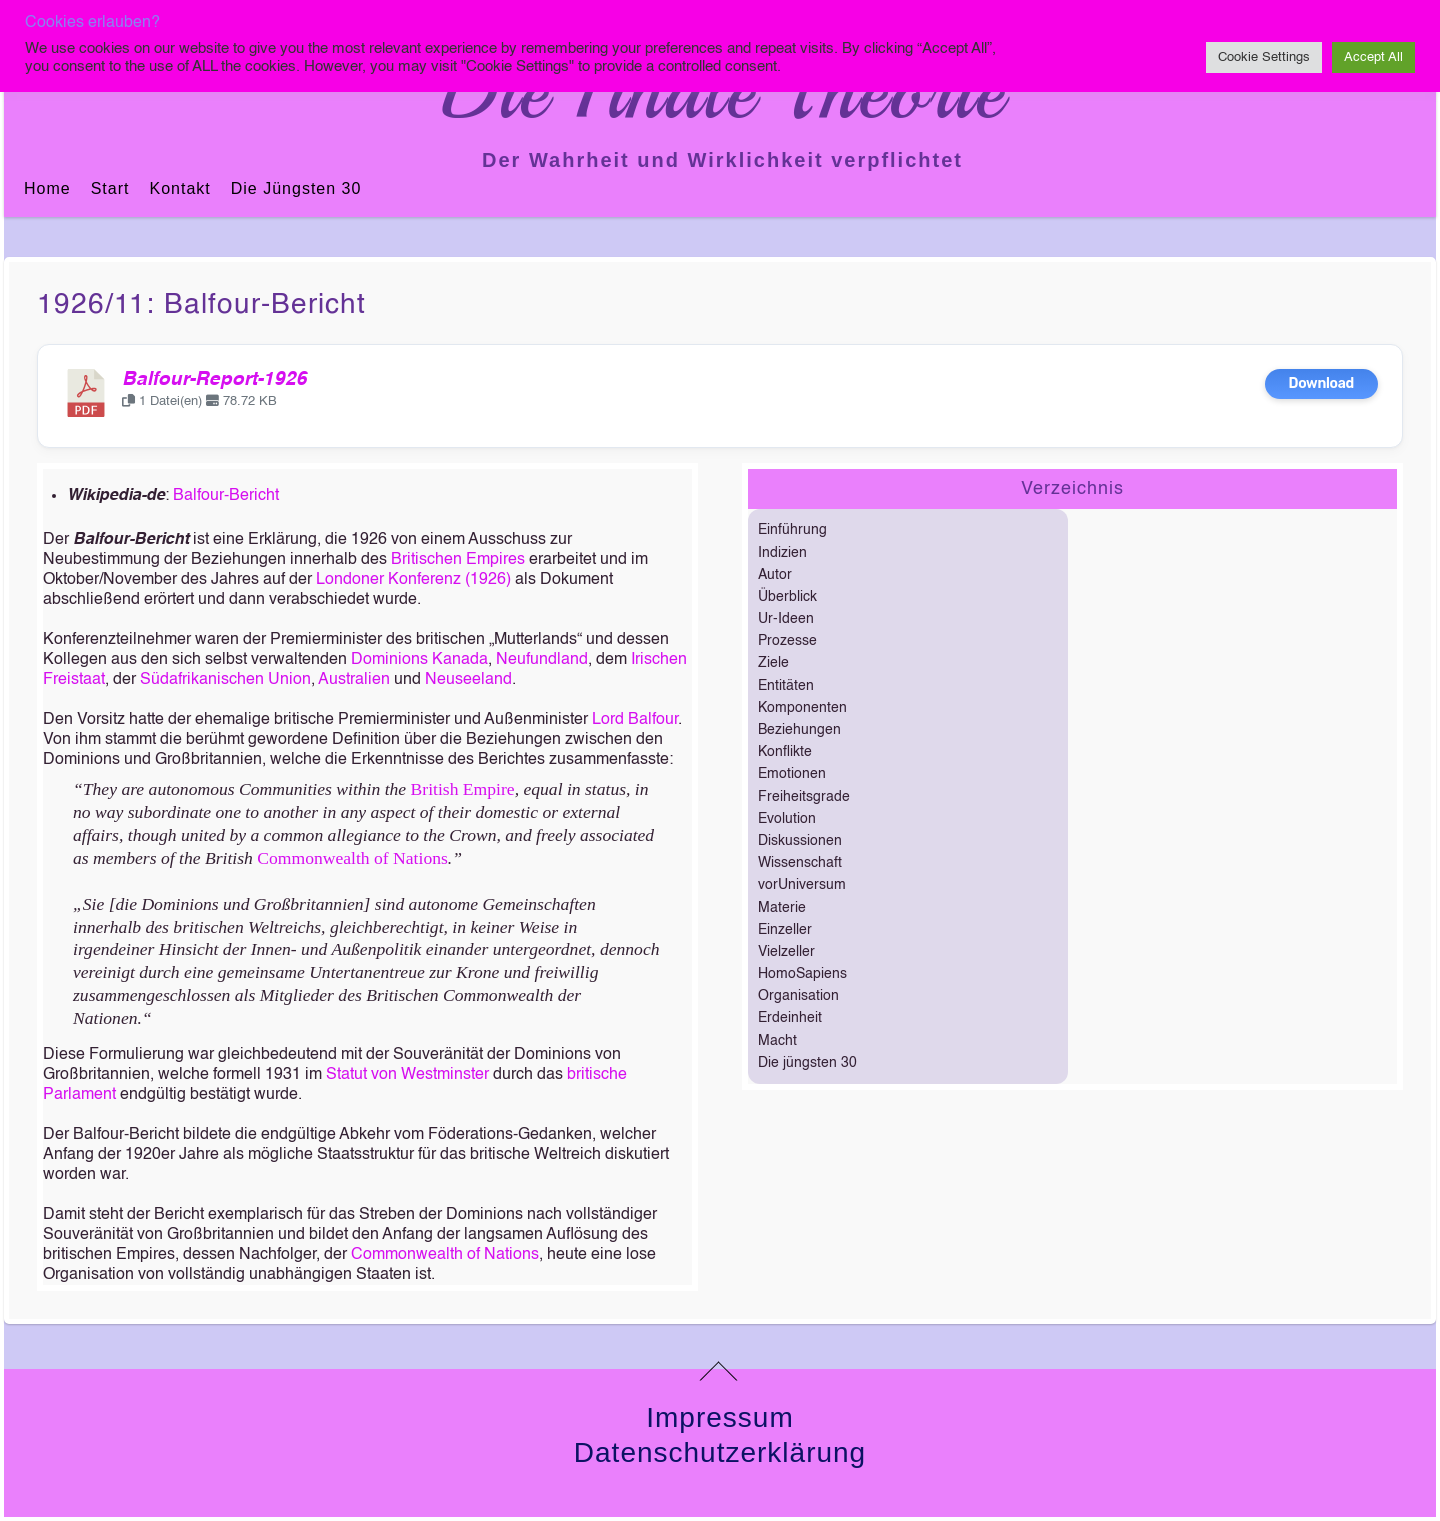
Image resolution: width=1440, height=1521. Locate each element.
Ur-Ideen (786, 619)
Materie (782, 908)
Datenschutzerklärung (720, 1452)
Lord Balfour (635, 720)
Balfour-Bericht (226, 496)
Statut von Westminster (407, 1075)
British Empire (463, 789)
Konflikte (785, 752)
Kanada (460, 660)
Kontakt (179, 188)
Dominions (389, 660)
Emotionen (792, 774)
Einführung (792, 530)
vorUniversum (802, 885)
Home (47, 188)
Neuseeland (468, 680)
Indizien (782, 553)
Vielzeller (786, 952)
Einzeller (785, 930)
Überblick (787, 597)
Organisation (798, 996)
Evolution (787, 819)
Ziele (773, 663)
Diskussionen (800, 841)
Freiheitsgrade (804, 797)
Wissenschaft (800, 863)
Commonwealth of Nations (352, 858)
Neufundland (542, 660)
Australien (354, 680)
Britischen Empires (458, 560)
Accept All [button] (1373, 57)
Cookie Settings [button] (1264, 57)
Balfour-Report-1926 (214, 380)
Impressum (719, 1417)
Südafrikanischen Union (225, 680)
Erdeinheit (790, 1018)
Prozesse (787, 641)
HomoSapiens (802, 974)
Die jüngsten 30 (296, 188)
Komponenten (802, 708)
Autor (775, 575)
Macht (777, 1041)
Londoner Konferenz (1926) (413, 580)
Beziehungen (799, 730)
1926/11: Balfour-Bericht (201, 305)
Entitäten (786, 686)
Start (110, 188)
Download (1321, 383)
